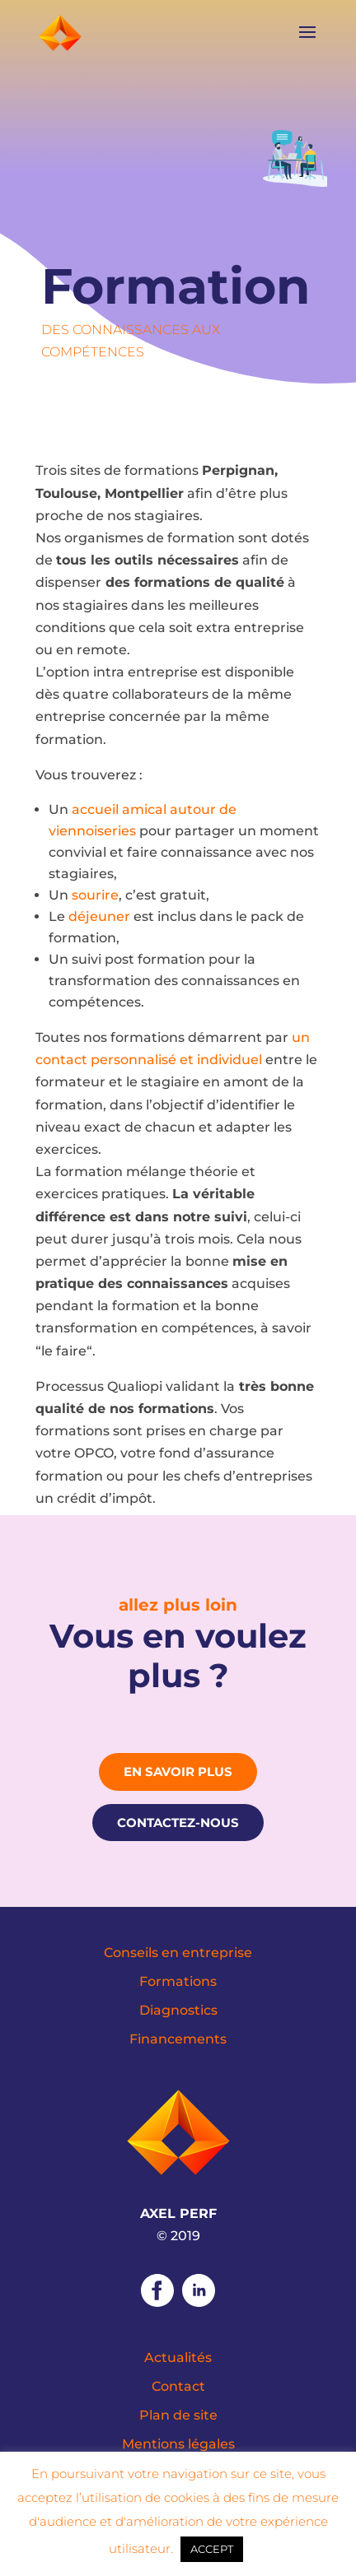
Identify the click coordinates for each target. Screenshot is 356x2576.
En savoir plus (178, 1771)
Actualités (178, 2357)
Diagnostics (178, 2010)
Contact (178, 2386)
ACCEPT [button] (211, 2548)
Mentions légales (178, 2444)
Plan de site (178, 2415)
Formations (178, 1981)
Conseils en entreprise (178, 1952)
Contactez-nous (178, 1822)
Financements (178, 2039)
